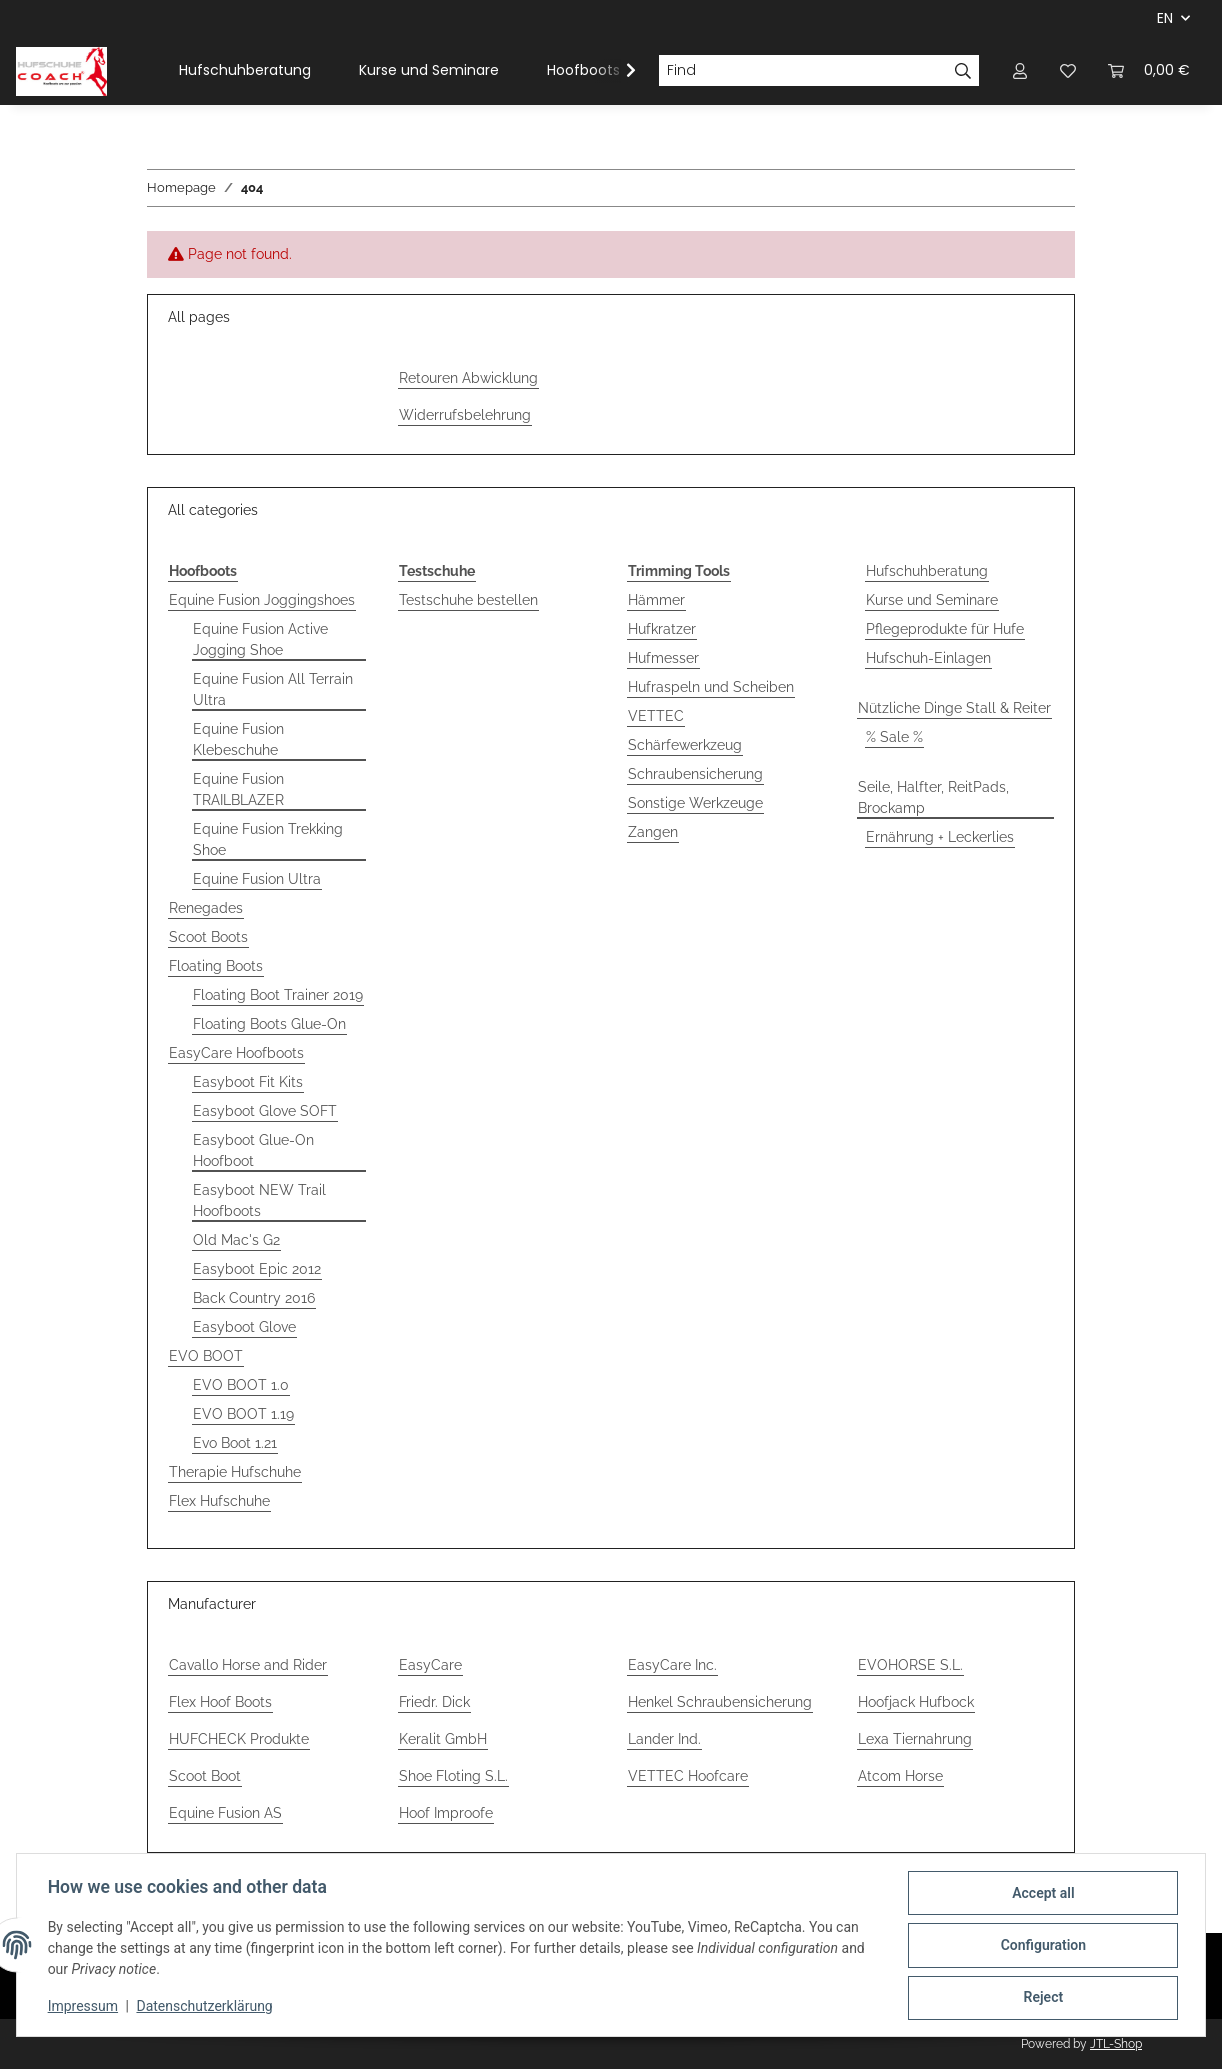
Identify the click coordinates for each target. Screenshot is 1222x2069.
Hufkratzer (662, 629)
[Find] (803, 71)
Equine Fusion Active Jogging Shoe (260, 639)
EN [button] (1165, 18)
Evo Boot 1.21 (235, 1443)
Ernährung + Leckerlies (940, 837)
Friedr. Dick (434, 1702)
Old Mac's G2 (236, 1240)
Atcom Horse (900, 1776)
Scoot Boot (205, 1776)
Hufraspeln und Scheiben (711, 687)
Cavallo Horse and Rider (248, 1665)
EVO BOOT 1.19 (243, 1414)
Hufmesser (663, 658)
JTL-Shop (1116, 2044)
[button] (1020, 70)
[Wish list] (1068, 70)
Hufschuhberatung (927, 571)
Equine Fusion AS (225, 1813)
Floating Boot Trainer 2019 (278, 995)
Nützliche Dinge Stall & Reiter (954, 708)
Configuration (1041, 1946)
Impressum (84, 2007)
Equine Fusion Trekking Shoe (268, 839)
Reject (1042, 1998)
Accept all (1042, 1894)
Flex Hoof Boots (220, 1702)
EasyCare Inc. (672, 1665)
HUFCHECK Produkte (239, 1739)
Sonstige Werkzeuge (695, 803)
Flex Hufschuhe (219, 1501)
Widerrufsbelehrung (465, 415)
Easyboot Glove (244, 1327)
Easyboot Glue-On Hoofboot (253, 1150)
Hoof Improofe (446, 1813)
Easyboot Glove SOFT (265, 1111)
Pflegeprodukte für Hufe (945, 629)
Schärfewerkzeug (685, 745)
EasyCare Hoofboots (236, 1053)
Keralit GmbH (443, 1739)
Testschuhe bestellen (468, 600)
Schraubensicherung (695, 774)
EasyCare (430, 1665)
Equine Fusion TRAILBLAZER (238, 789)
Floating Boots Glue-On (269, 1024)
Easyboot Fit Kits (248, 1082)
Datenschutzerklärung (206, 2007)
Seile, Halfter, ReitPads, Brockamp (933, 797)
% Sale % (894, 737)
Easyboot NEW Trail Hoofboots (259, 1200)
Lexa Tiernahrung (915, 1739)
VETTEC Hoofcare (688, 1776)
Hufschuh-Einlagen (928, 658)
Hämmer (656, 600)
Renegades (206, 908)
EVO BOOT (206, 1356)
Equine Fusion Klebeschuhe (238, 739)
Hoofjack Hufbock (916, 1702)
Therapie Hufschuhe (235, 1472)
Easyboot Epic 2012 (257, 1269)
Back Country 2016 (254, 1298)
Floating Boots (216, 966)
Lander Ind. (664, 1739)
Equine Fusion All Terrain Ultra (273, 689)
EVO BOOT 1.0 (241, 1385)
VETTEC (656, 716)
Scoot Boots (208, 937)
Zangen (653, 832)
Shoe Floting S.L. (453, 1776)
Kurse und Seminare (932, 600)
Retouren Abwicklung (468, 378)
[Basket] (1149, 70)
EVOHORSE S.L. (910, 1665)
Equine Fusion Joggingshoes (262, 600)
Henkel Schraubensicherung (720, 1702)
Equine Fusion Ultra (257, 879)
